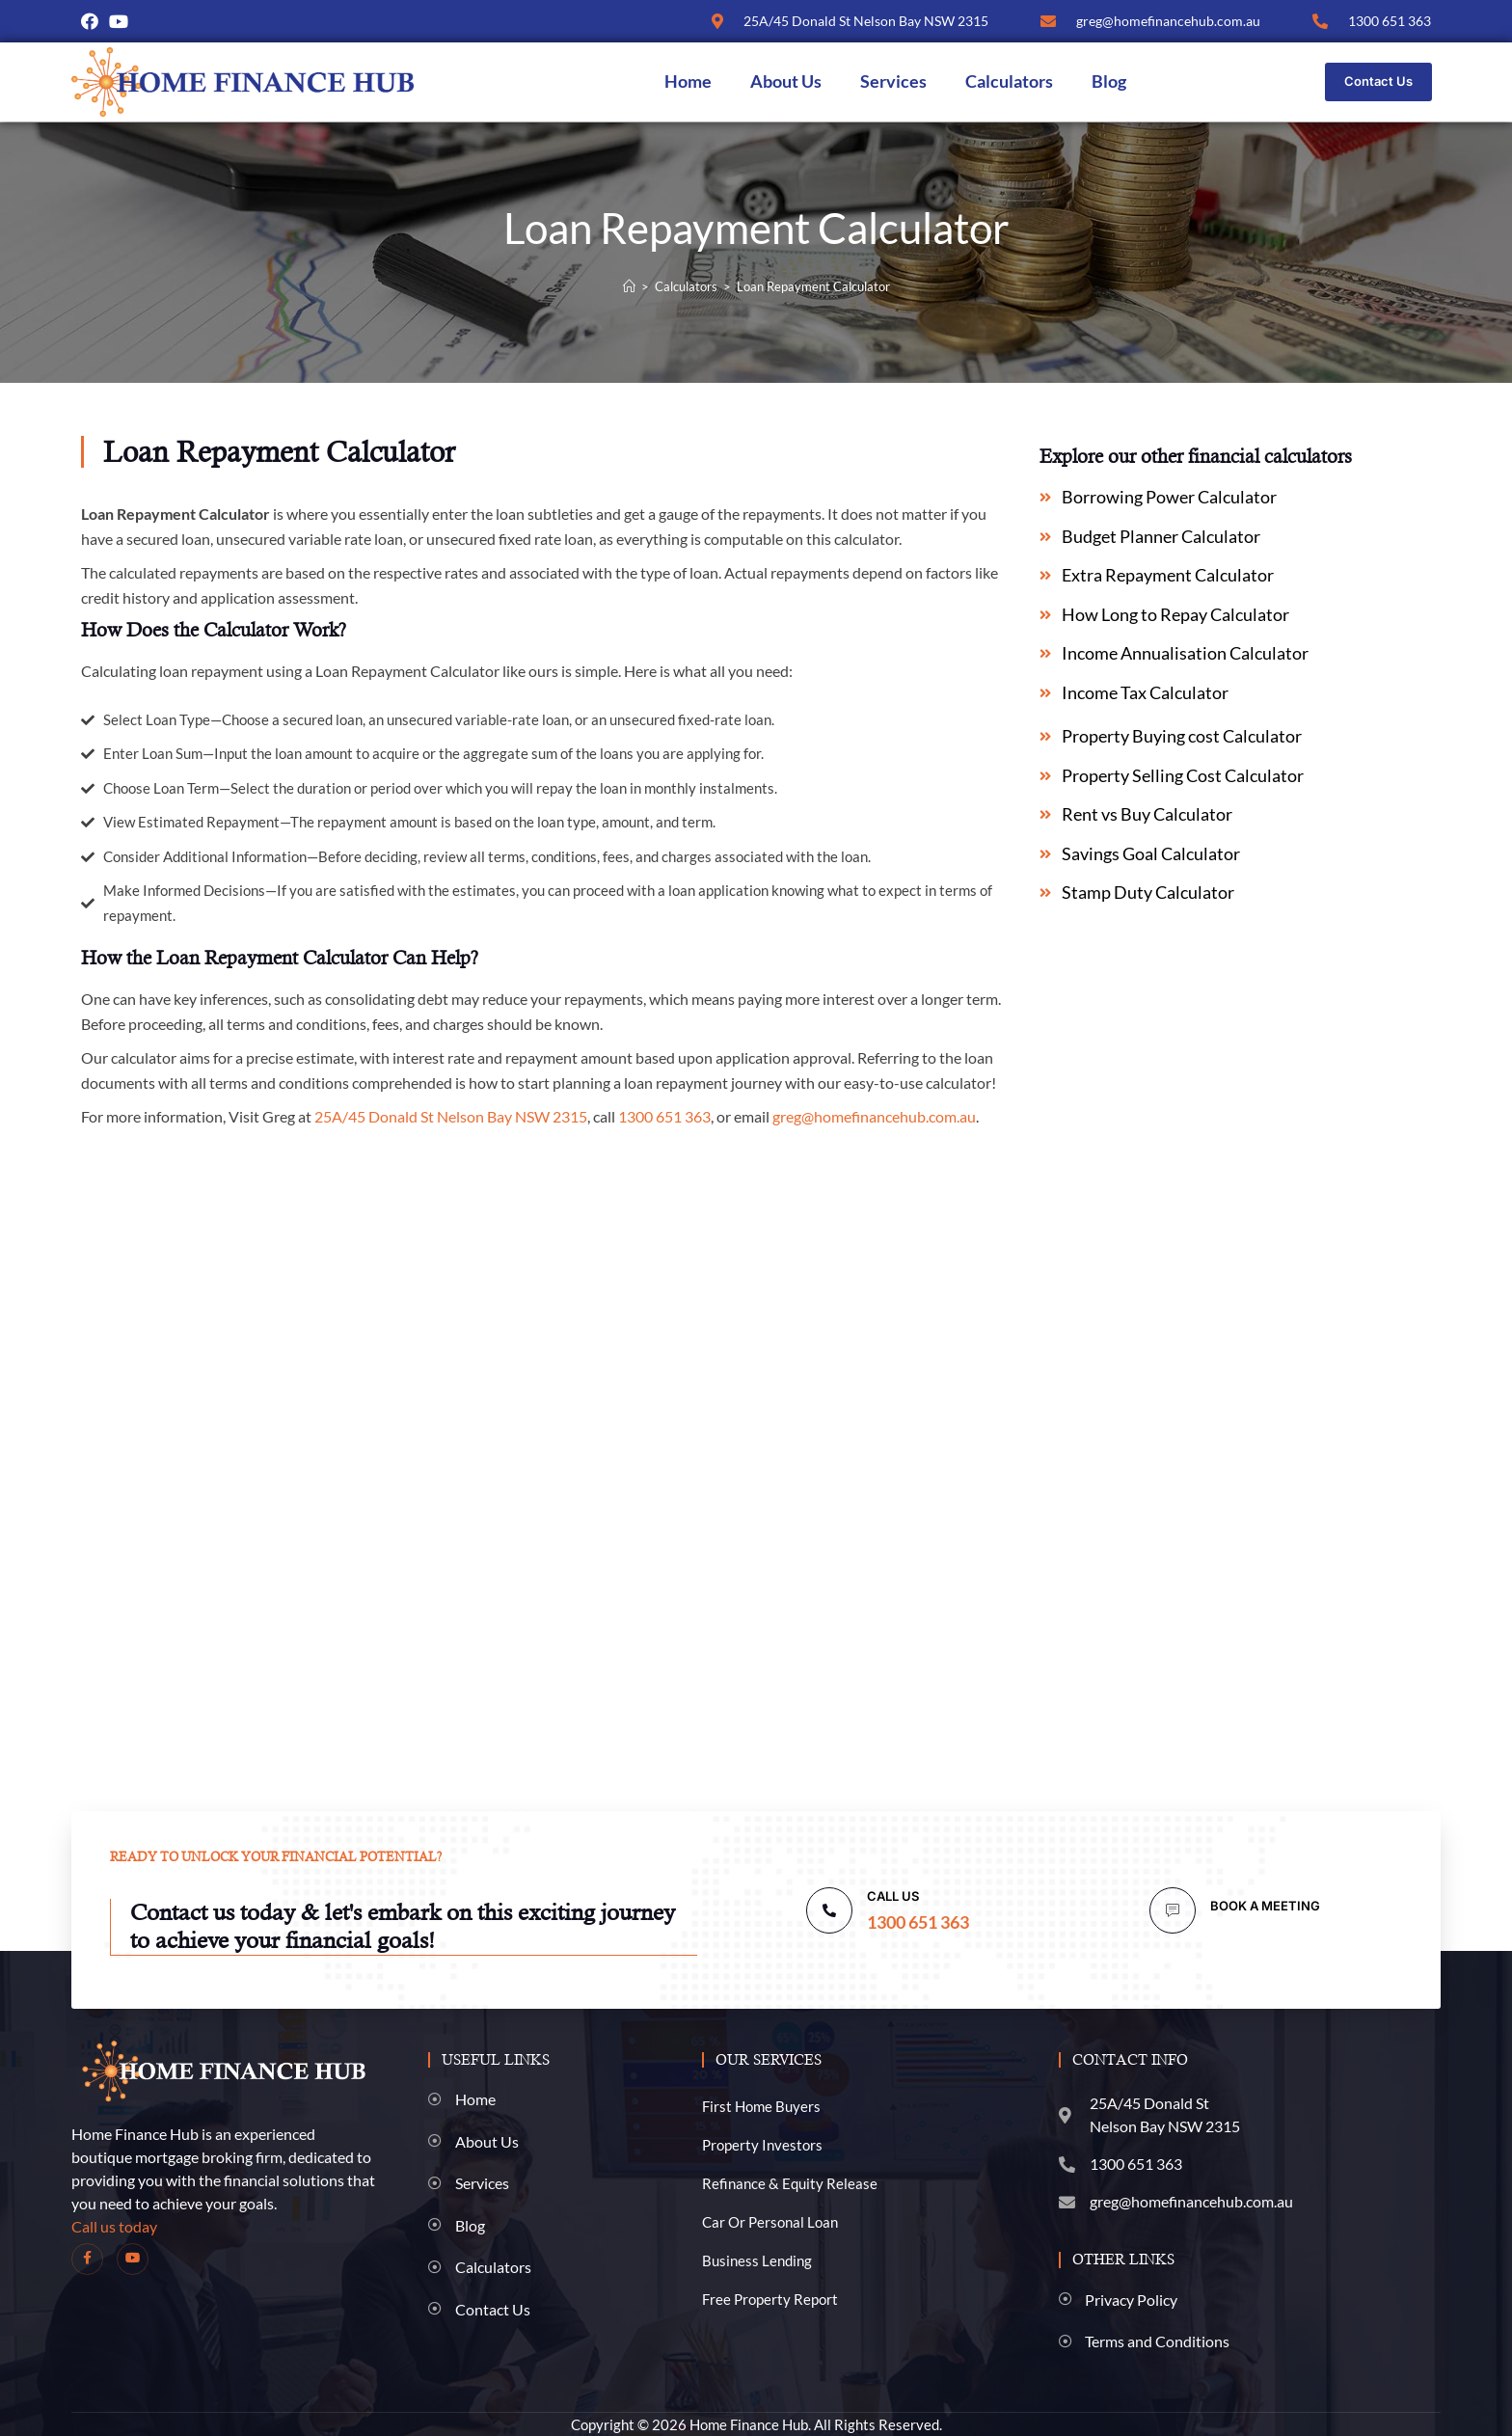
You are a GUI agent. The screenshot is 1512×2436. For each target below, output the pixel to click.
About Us (786, 81)
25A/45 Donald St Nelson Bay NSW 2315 (450, 1116)
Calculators (1009, 81)
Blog (1109, 81)
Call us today (114, 2225)
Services (893, 81)
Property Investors (762, 2143)
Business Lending (757, 2259)
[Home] (629, 286)
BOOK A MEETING (1265, 1905)
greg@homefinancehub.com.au (874, 1116)
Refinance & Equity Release (790, 2182)
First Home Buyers (761, 2105)
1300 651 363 (664, 1116)
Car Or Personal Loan (770, 2221)
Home (688, 81)
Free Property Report (770, 2298)
